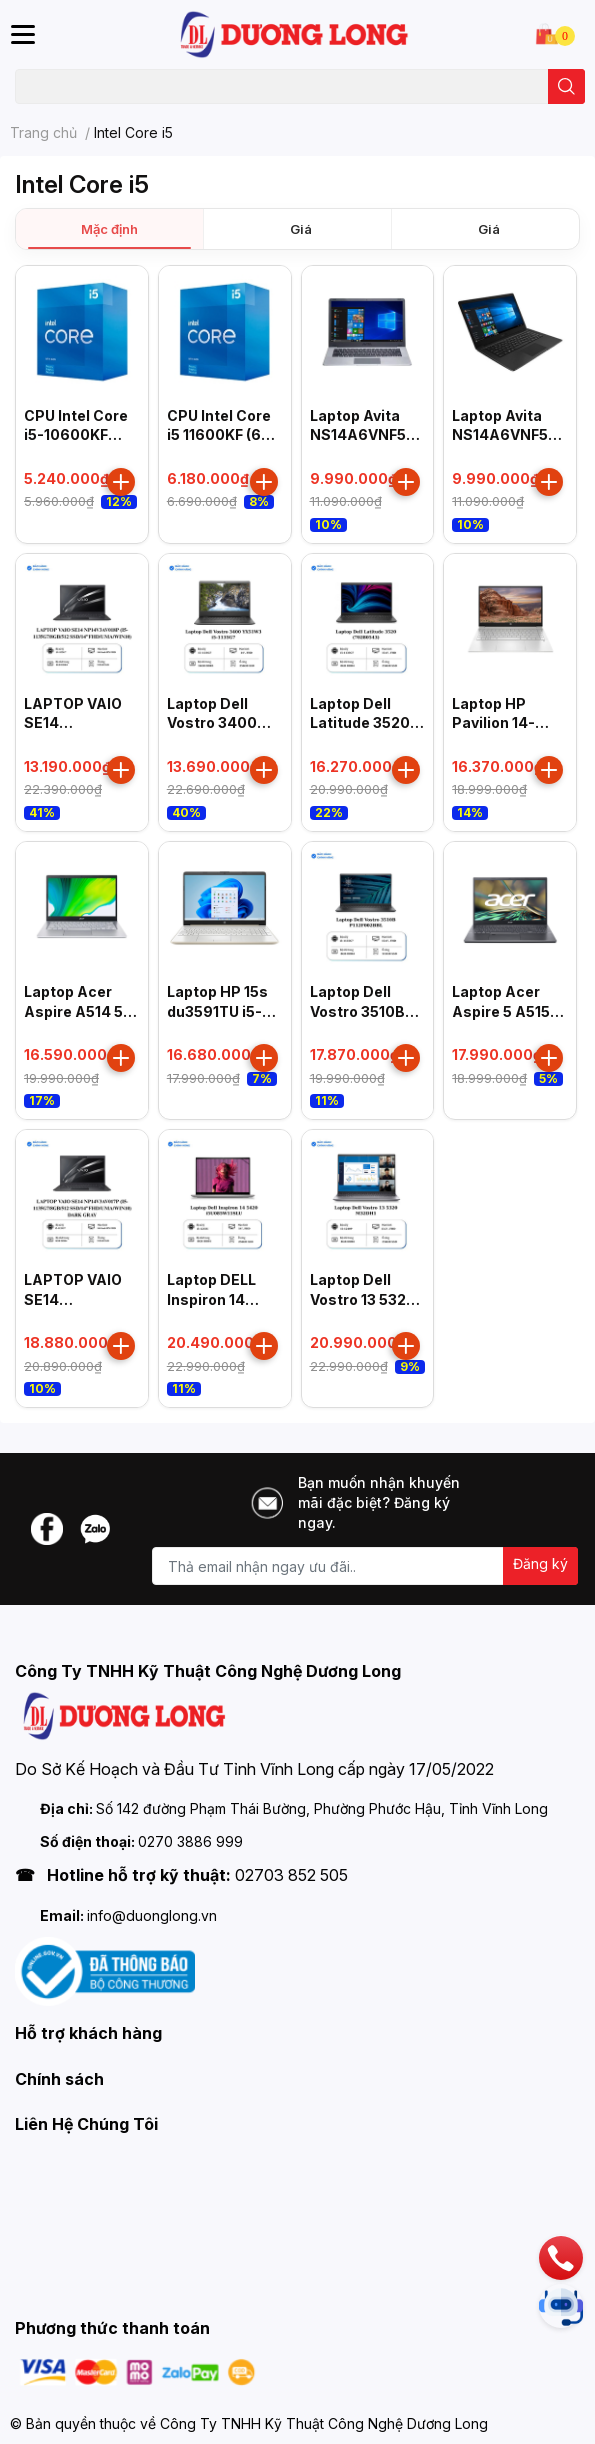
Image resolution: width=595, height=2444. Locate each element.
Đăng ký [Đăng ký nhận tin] (540, 1563)
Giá (301, 229)
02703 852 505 (291, 1875)
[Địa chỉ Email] (365, 1566)
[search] (566, 86)
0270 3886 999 (190, 1841)
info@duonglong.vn (152, 1915)
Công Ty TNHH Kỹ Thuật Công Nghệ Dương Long (324, 2423)
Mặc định (109, 229)
